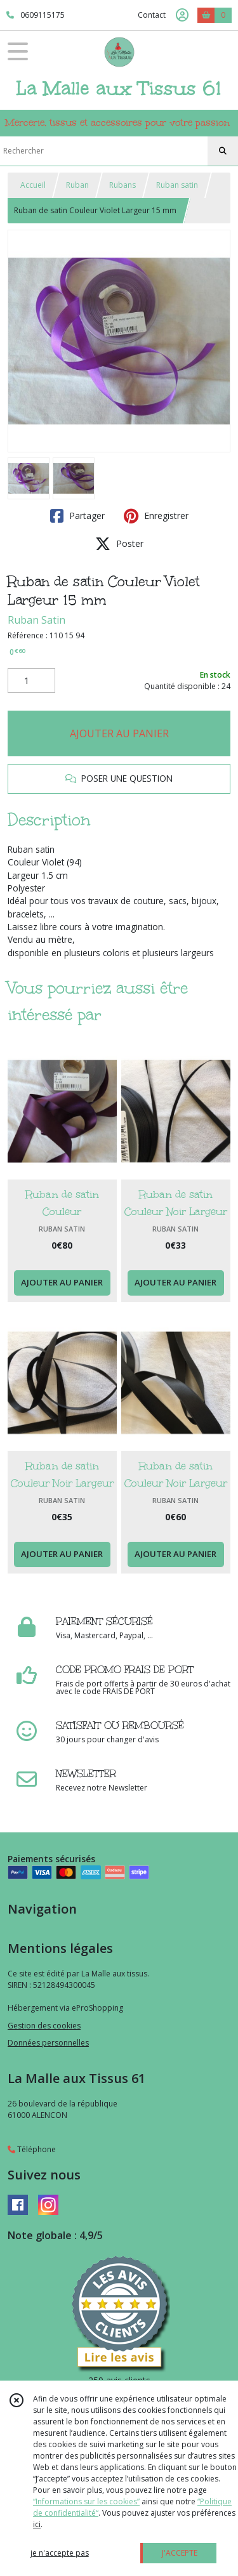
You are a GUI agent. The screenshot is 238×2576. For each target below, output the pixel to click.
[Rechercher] (223, 151)
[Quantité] (31, 680)
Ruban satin (177, 185)
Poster (119, 543)
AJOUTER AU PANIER (119, 733)
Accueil (33, 185)
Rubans (122, 185)
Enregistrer (156, 515)
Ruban (77, 185)
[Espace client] (182, 15)
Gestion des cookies (44, 2025)
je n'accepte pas (59, 2552)
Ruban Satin (36, 620)
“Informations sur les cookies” (86, 2501)
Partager (77, 515)
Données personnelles (48, 2042)
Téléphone (32, 2149)
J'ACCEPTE (179, 2552)
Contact (152, 15)
